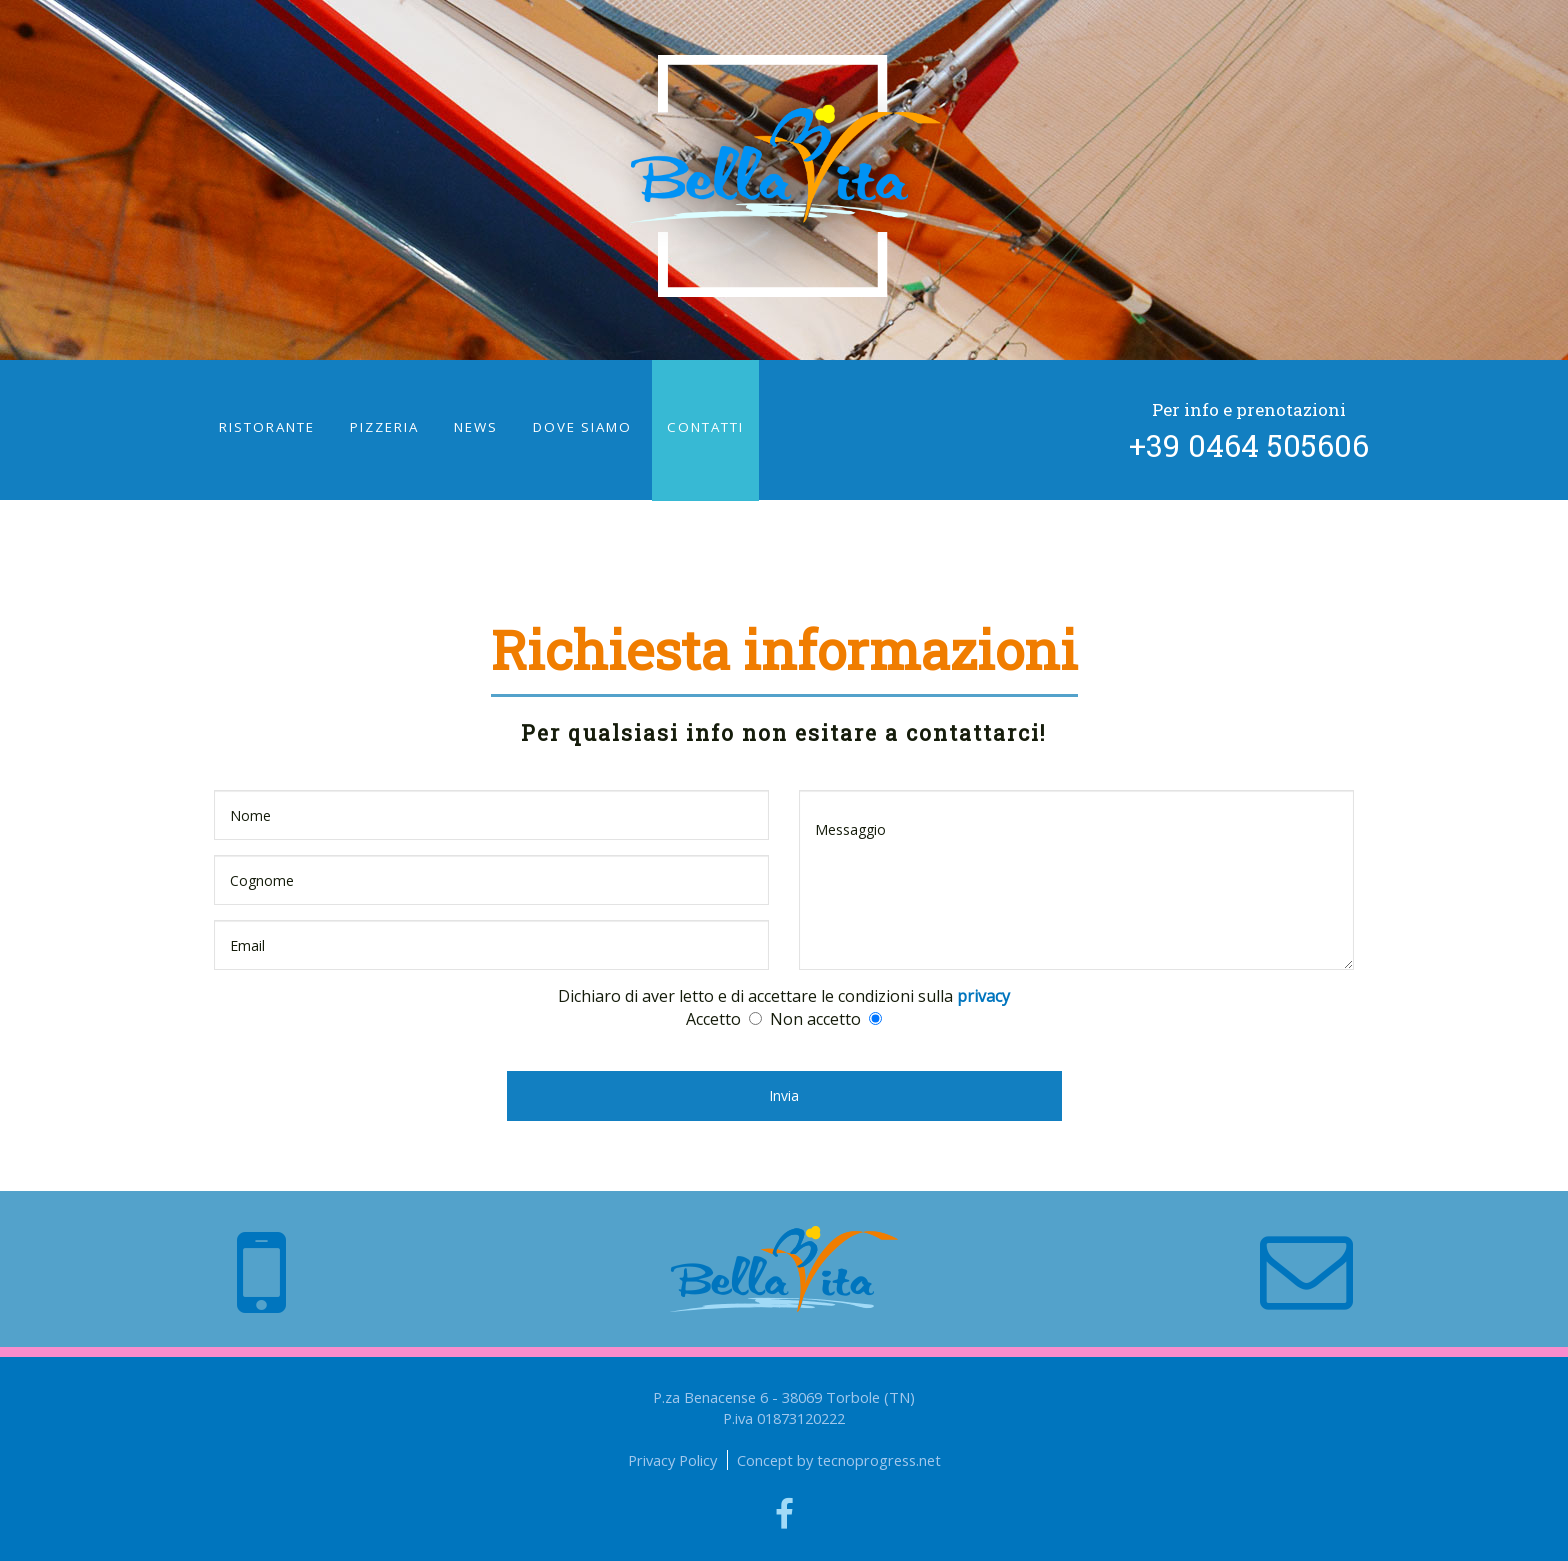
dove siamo (582, 427)
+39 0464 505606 (1249, 445)
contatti (705, 427)
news (476, 427)
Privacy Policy (672, 1460)
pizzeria (384, 427)
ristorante (267, 427)
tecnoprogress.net (879, 1460)
